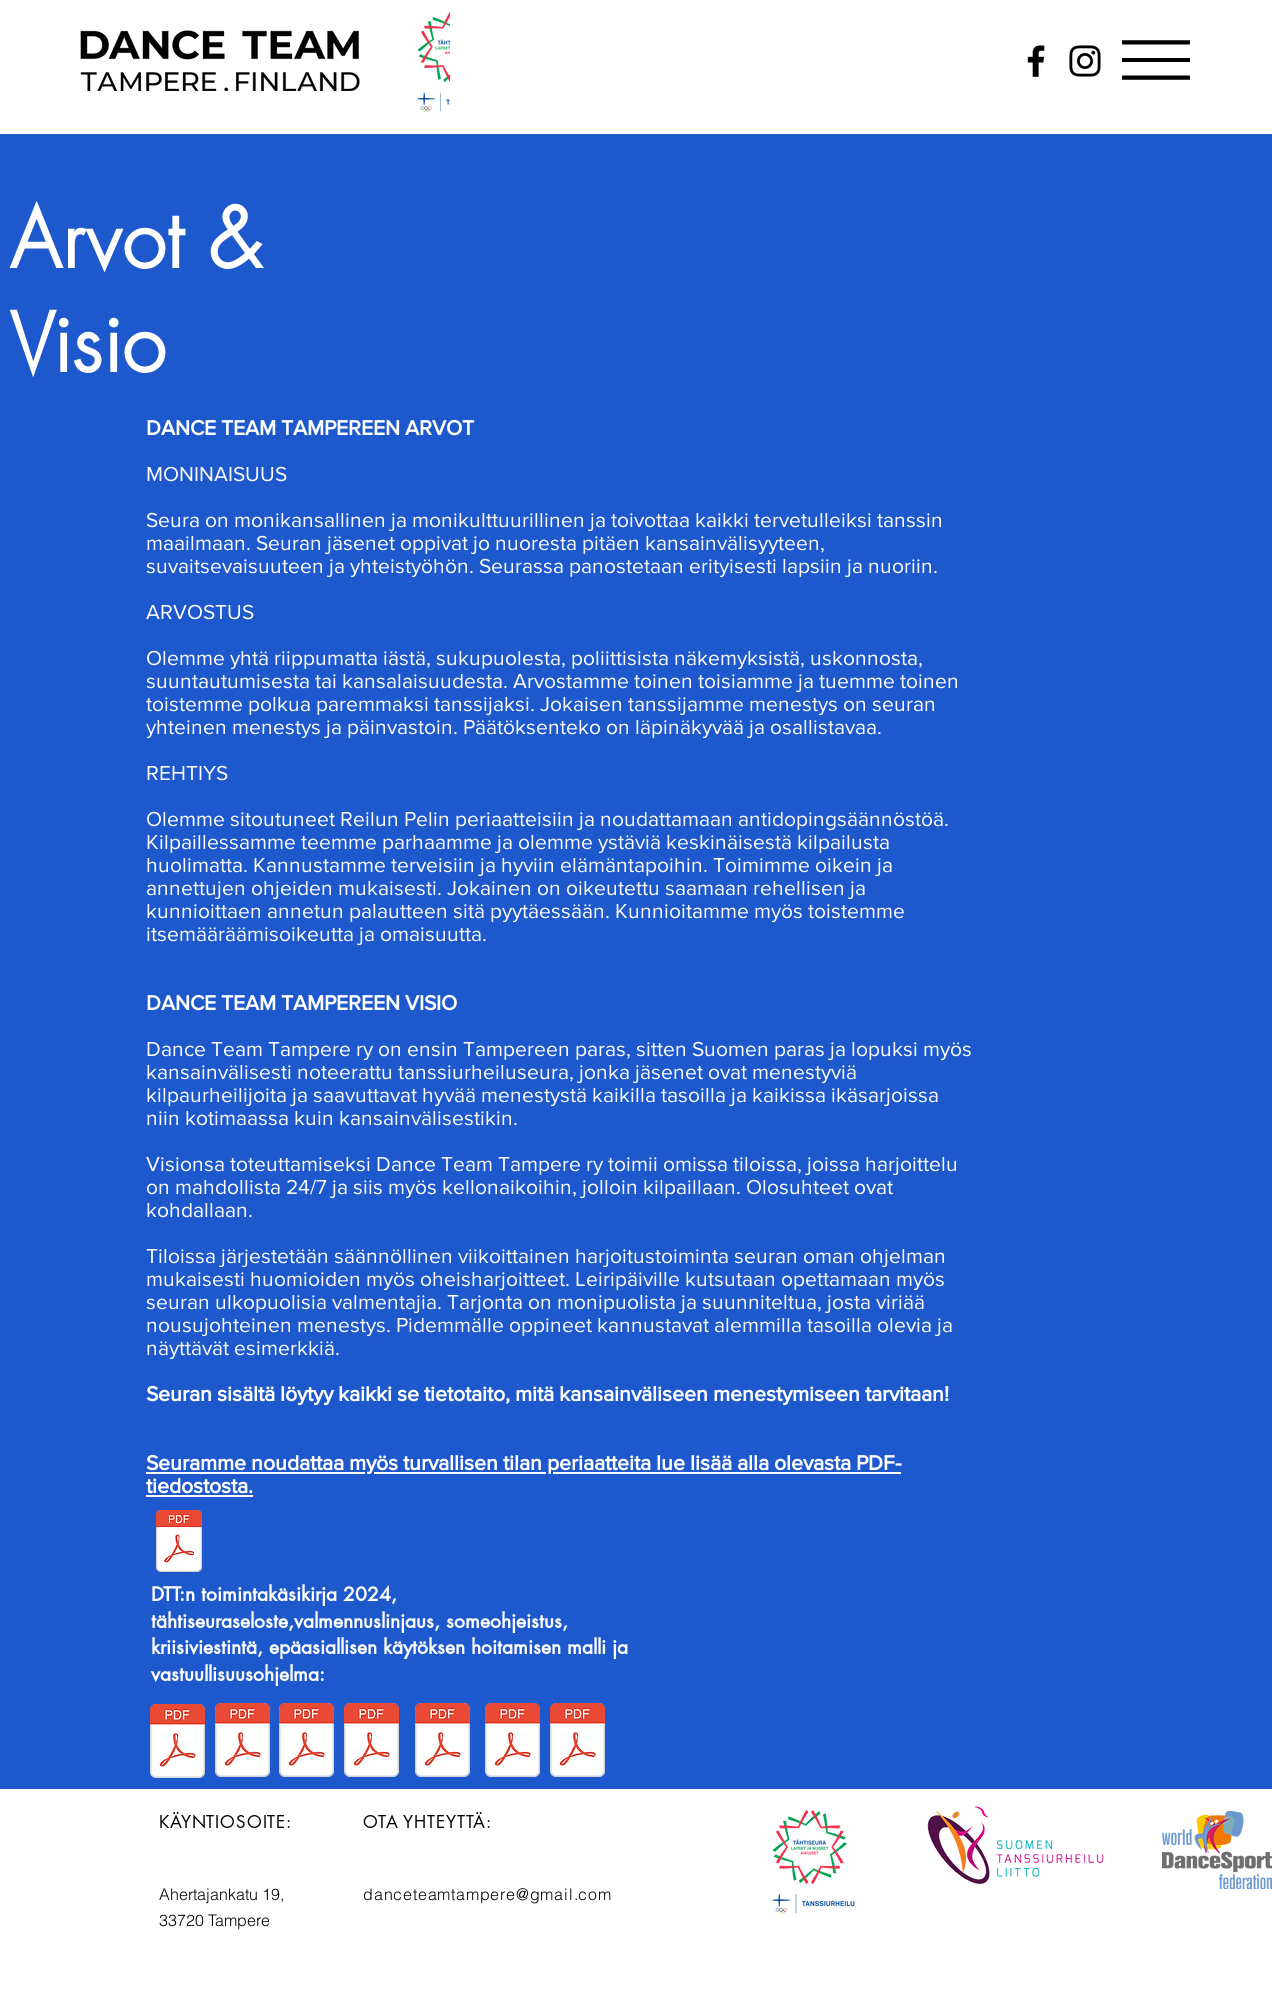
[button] (1156, 60)
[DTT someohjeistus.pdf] (442, 1742)
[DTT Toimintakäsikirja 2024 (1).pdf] (177, 1743)
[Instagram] (1085, 61)
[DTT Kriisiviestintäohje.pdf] (512, 1743)
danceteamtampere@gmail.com (487, 1894)
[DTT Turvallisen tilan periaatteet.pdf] (178, 1543)
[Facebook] (1036, 61)
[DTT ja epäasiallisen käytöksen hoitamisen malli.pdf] (577, 1742)
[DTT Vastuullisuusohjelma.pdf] (306, 1742)
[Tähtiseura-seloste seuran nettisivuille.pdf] (242, 1743)
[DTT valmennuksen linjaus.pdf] (371, 1742)
